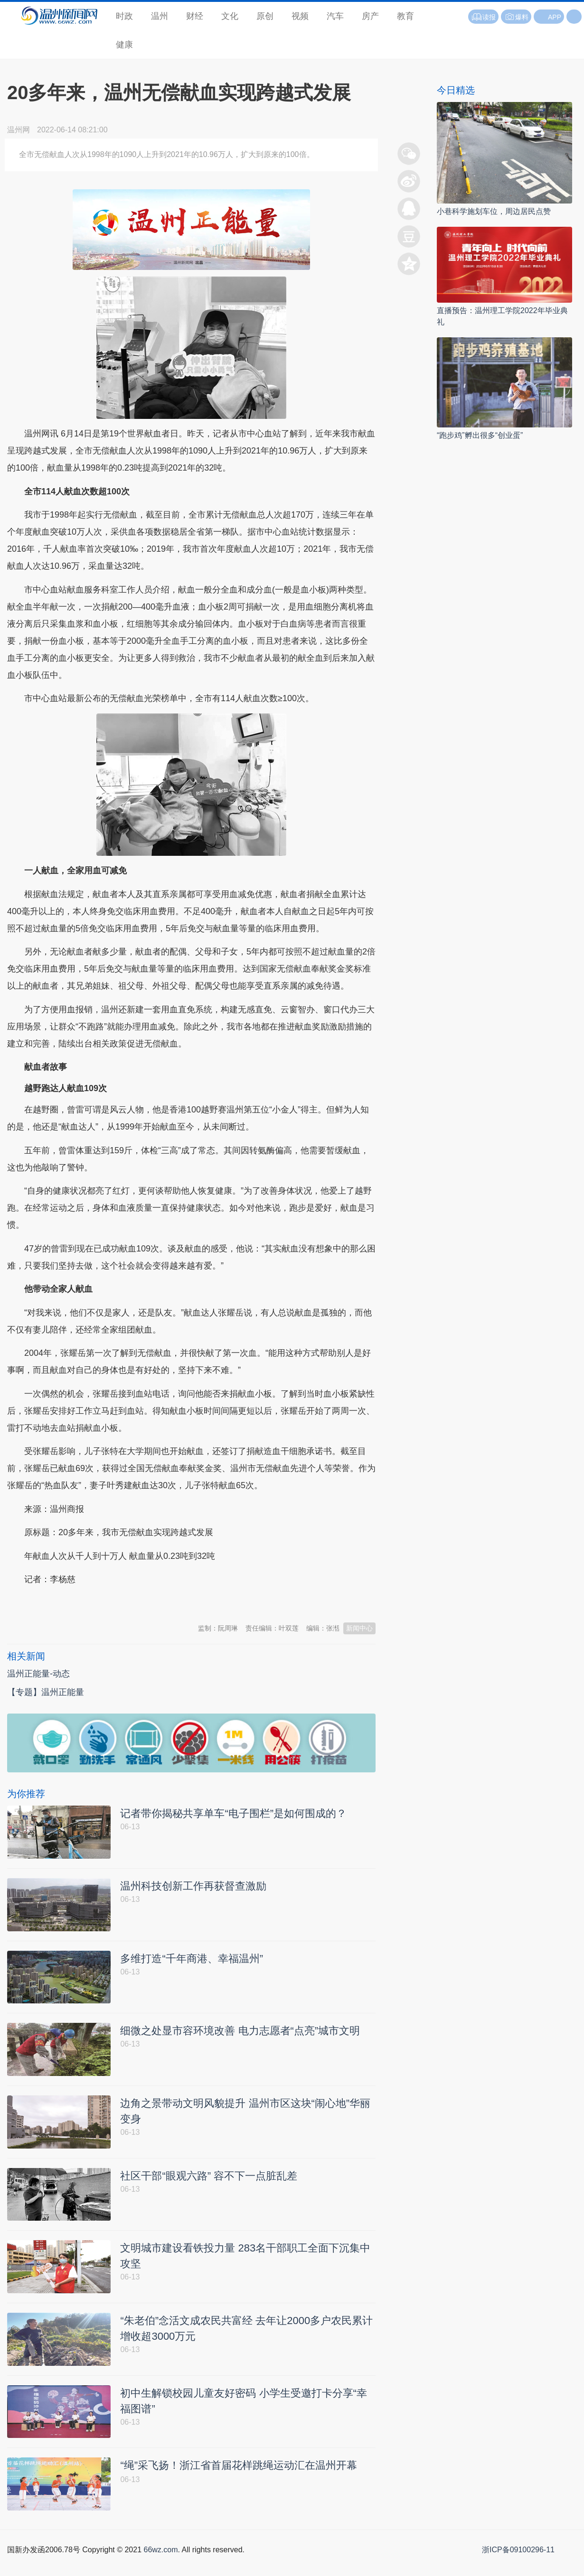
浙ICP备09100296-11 (518, 2565)
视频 (300, 16)
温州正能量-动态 (38, 1673)
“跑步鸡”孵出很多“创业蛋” (480, 435)
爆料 (516, 17)
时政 (124, 16)
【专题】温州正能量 (45, 1692)
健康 (124, 44)
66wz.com (160, 2565)
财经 (194, 16)
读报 (483, 17)
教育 (405, 16)
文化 (229, 16)
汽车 (335, 16)
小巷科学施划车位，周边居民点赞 (494, 211)
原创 (264, 16)
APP (554, 17)
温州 (159, 16)
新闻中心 (359, 1628)
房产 (370, 16)
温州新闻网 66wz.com (91, 1603)
